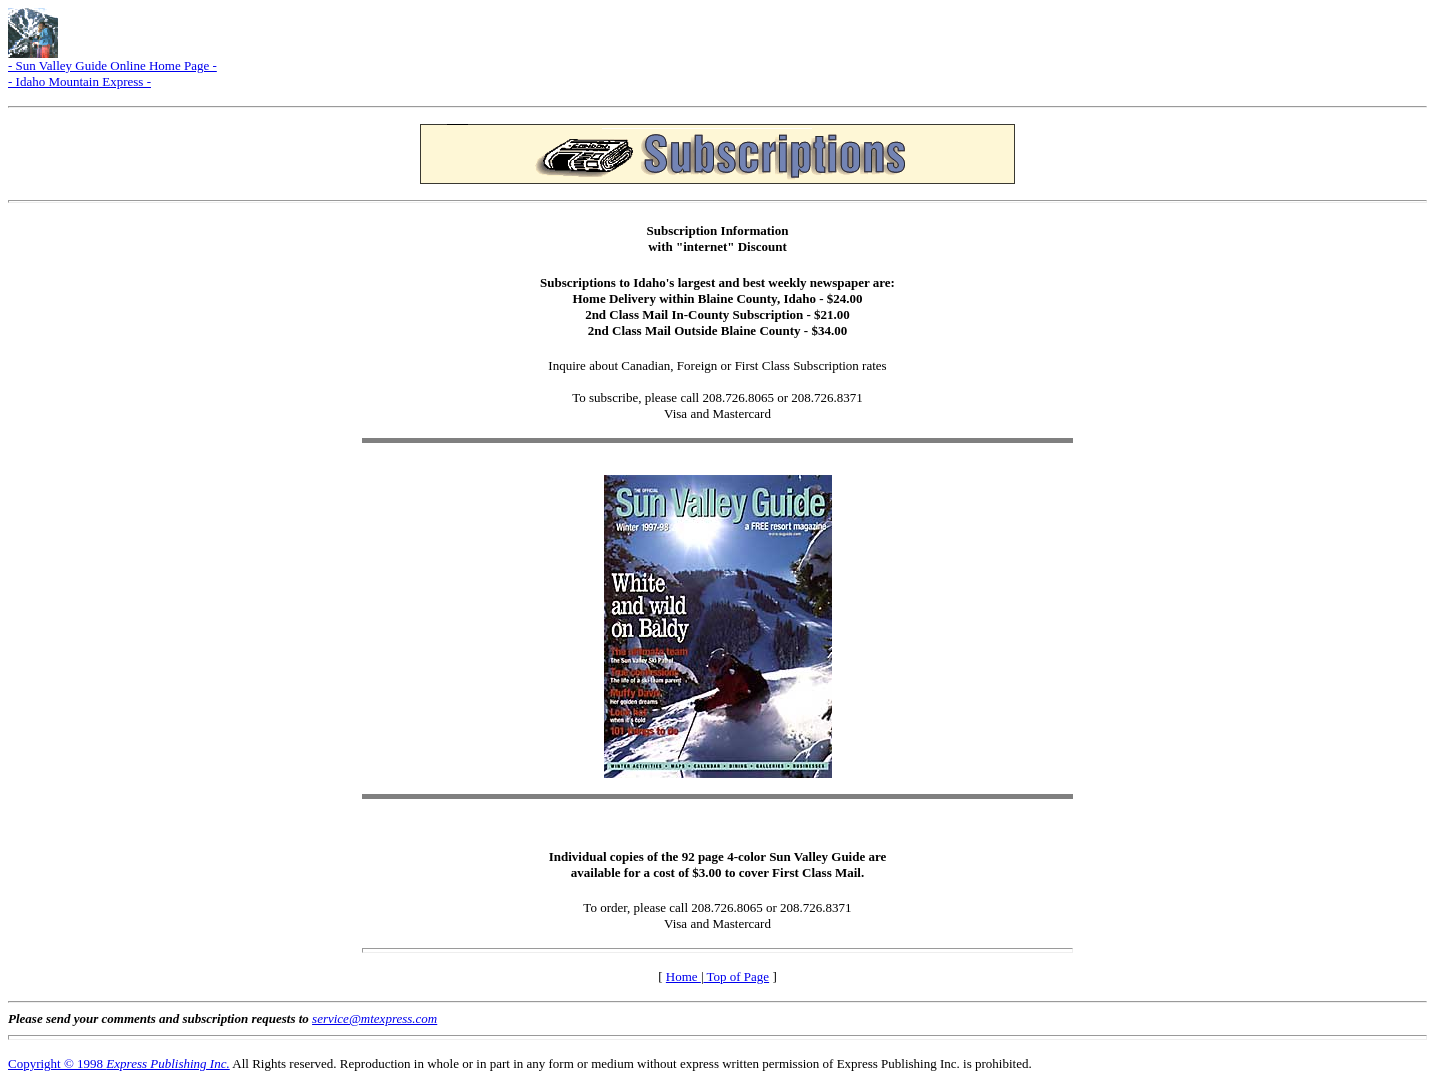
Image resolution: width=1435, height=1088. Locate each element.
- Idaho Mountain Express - (79, 81)
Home (683, 976)
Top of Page (736, 976)
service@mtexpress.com (374, 1018)
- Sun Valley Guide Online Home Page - (112, 65)
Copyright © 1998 (119, 1063)
